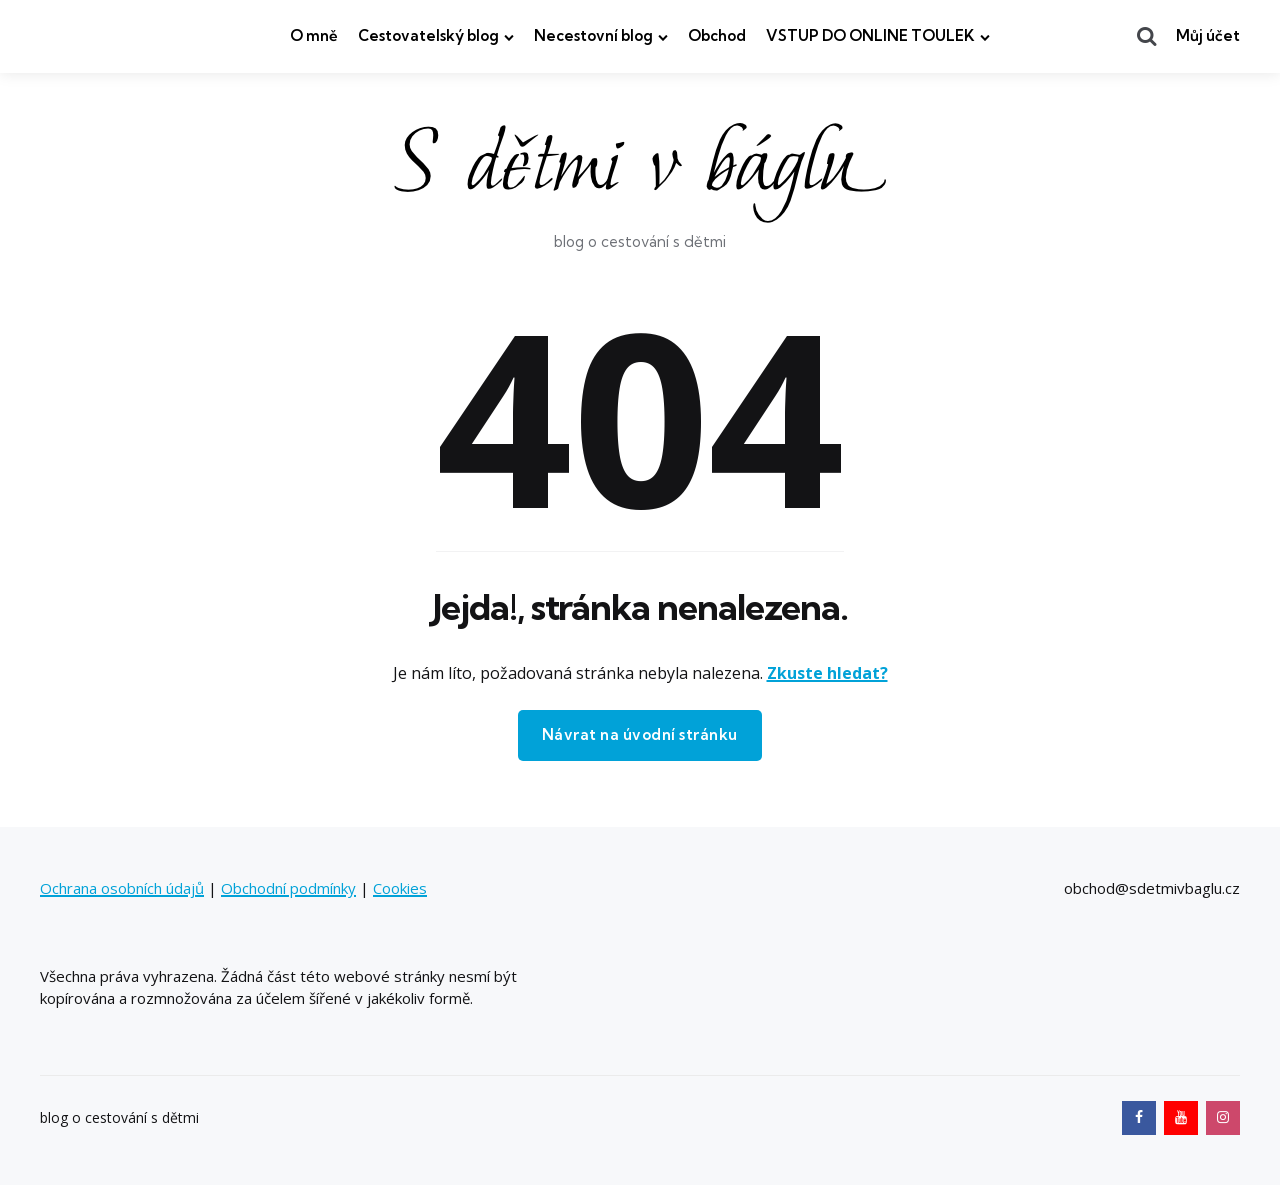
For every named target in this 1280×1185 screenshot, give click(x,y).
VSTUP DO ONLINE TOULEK (870, 35)
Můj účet (1208, 35)
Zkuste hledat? (827, 673)
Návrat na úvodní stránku (640, 734)
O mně (314, 35)
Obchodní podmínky (288, 888)
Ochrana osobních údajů (122, 888)
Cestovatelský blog (428, 35)
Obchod (717, 35)
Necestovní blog (593, 35)
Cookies (400, 888)
